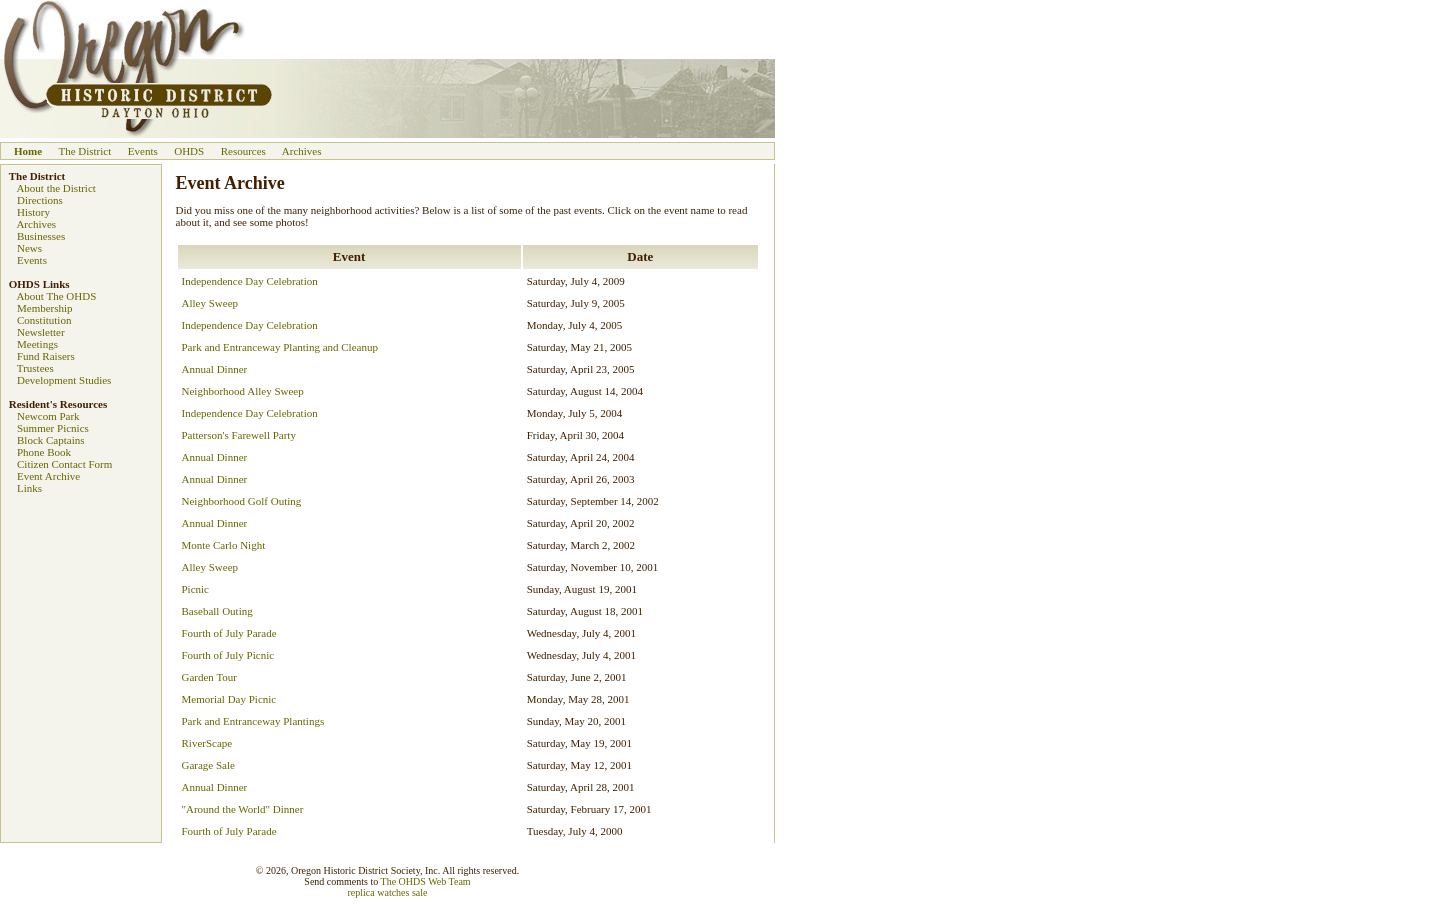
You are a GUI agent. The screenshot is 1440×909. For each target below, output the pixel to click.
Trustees (35, 368)
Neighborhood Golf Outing (242, 501)
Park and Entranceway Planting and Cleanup (280, 347)
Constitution (44, 320)
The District (84, 151)
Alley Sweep (210, 303)
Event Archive (48, 476)
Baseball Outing (217, 611)
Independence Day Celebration (250, 281)
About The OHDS (56, 296)
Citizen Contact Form (64, 464)
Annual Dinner (215, 369)
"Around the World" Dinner (243, 809)
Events (143, 151)
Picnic (196, 589)
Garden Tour (210, 677)
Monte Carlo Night (224, 545)
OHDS (189, 151)
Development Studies (64, 380)
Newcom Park (48, 416)
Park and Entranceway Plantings (253, 721)
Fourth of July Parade (229, 633)
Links (29, 488)
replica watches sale (388, 892)
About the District (55, 188)
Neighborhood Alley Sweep (243, 391)
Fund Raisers (46, 356)
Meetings (37, 344)
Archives (302, 151)
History (33, 212)
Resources (243, 151)
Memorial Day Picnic (229, 699)
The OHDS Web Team (426, 881)
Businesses (41, 236)
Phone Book (44, 452)
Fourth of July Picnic (228, 655)
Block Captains (51, 440)
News (29, 248)
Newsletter (41, 332)
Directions (40, 200)
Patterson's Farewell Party (239, 435)
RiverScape (207, 743)
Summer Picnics (53, 428)
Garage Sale (208, 765)
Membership (45, 308)
